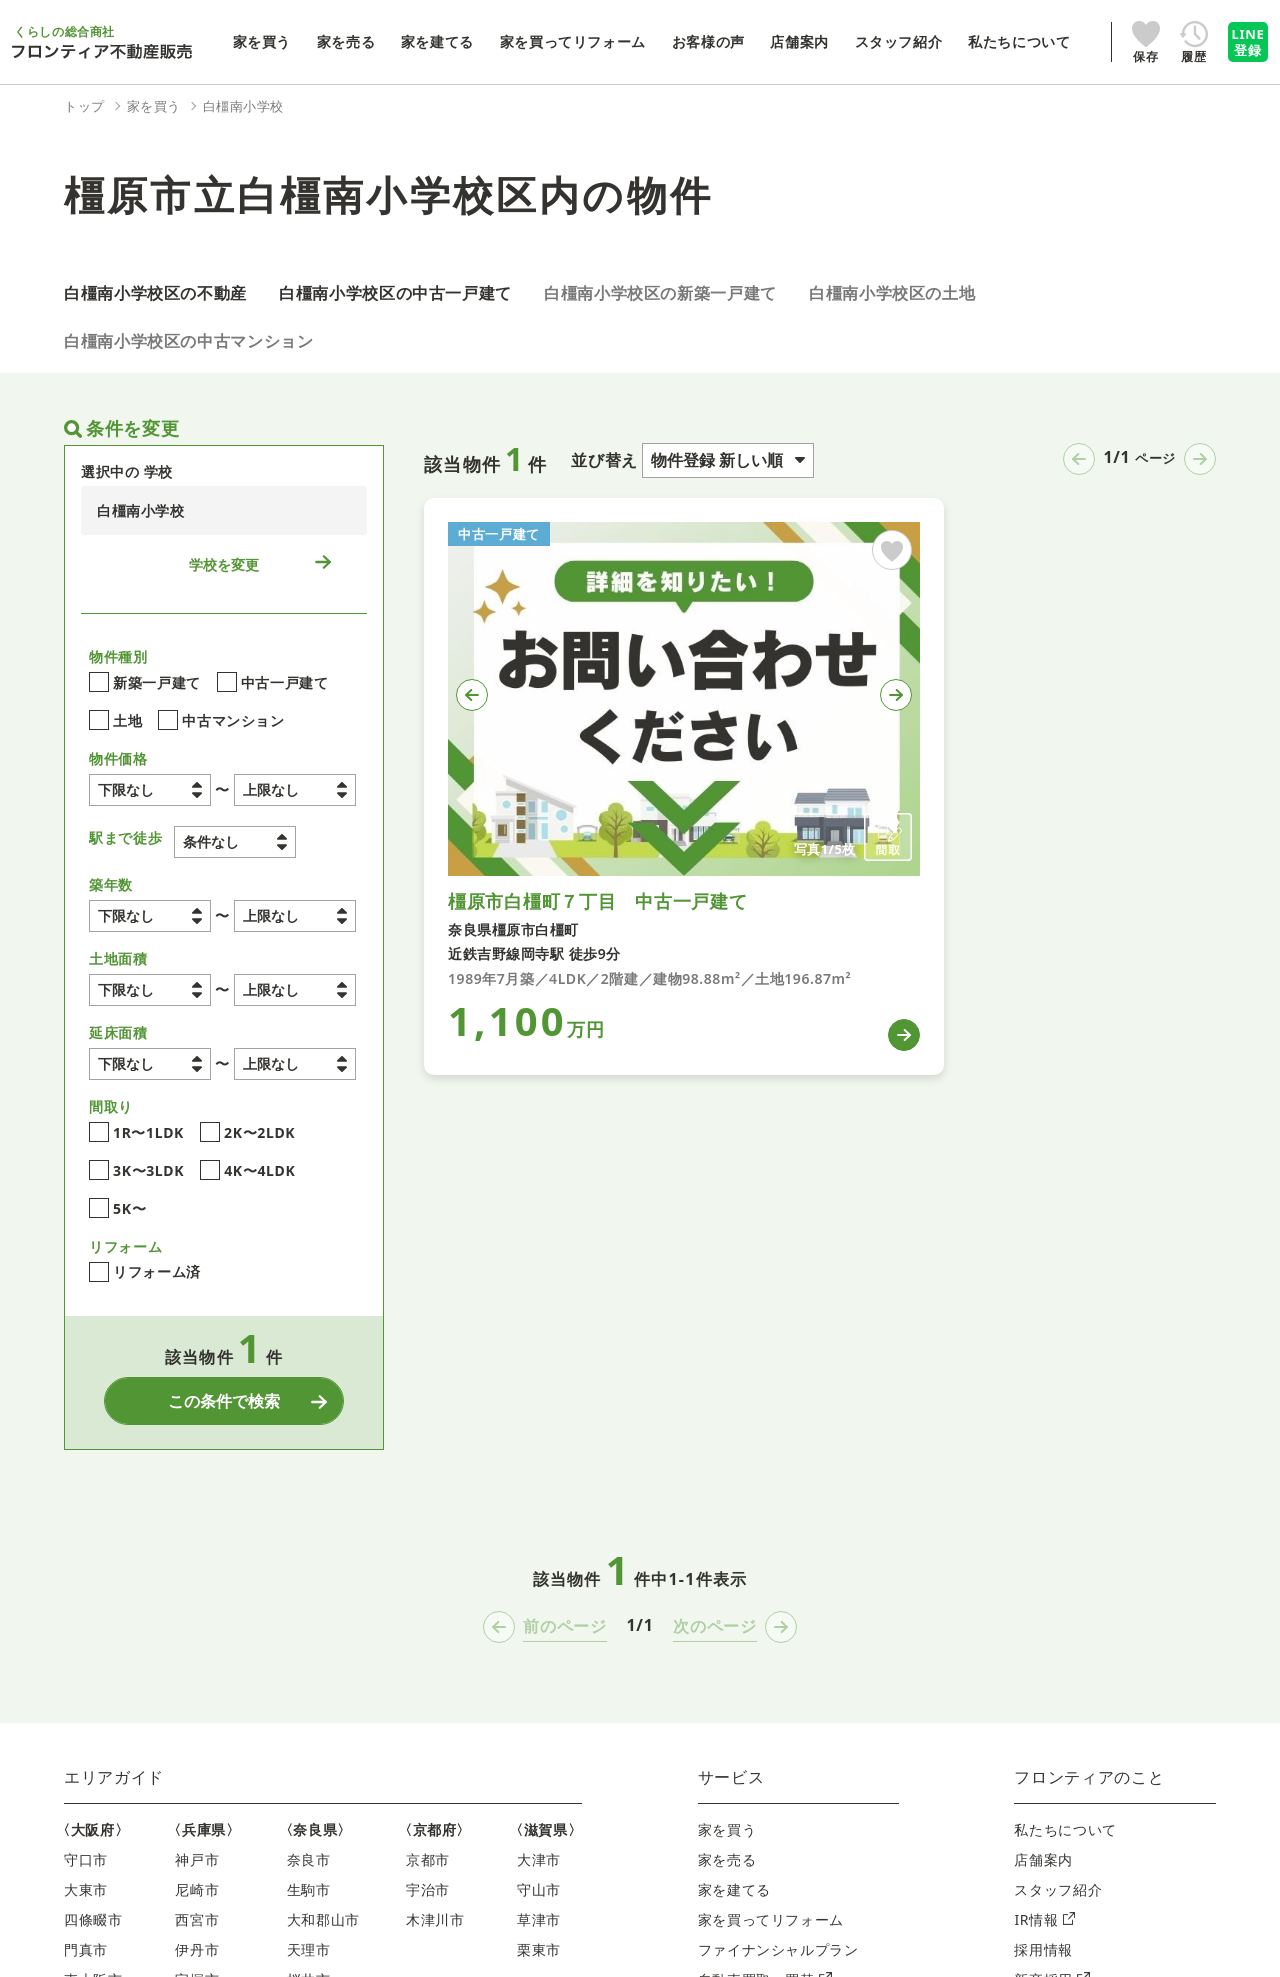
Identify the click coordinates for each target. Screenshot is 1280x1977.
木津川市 (435, 1921)
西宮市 (197, 1921)
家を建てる (734, 1891)
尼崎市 (197, 1891)
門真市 (86, 1951)
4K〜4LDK (247, 1173)
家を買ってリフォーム (771, 1921)
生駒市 (309, 1891)
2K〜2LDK (247, 1135)
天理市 (309, 1951)
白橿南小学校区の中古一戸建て (395, 293)
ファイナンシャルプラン (778, 1951)
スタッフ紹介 (1058, 1891)
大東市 (86, 1891)
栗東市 (539, 1951)
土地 (115, 723)
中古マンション (221, 723)
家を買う (727, 1831)
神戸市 (197, 1861)
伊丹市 (197, 1951)
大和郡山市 (323, 1921)
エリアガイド (114, 1779)
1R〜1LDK (136, 1135)
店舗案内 (1043, 1861)
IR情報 (1044, 1921)
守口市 (86, 1861)
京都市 (428, 1861)
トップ (84, 106)
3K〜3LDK (136, 1173)
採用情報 (1043, 1951)
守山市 (539, 1891)
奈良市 (309, 1861)
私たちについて (1065, 1831)
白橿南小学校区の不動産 (155, 293)
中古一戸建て (273, 685)
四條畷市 (93, 1921)
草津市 (539, 1921)
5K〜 (117, 1211)
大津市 (539, 1861)
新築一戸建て (145, 685)
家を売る (727, 1861)
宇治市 (428, 1891)
